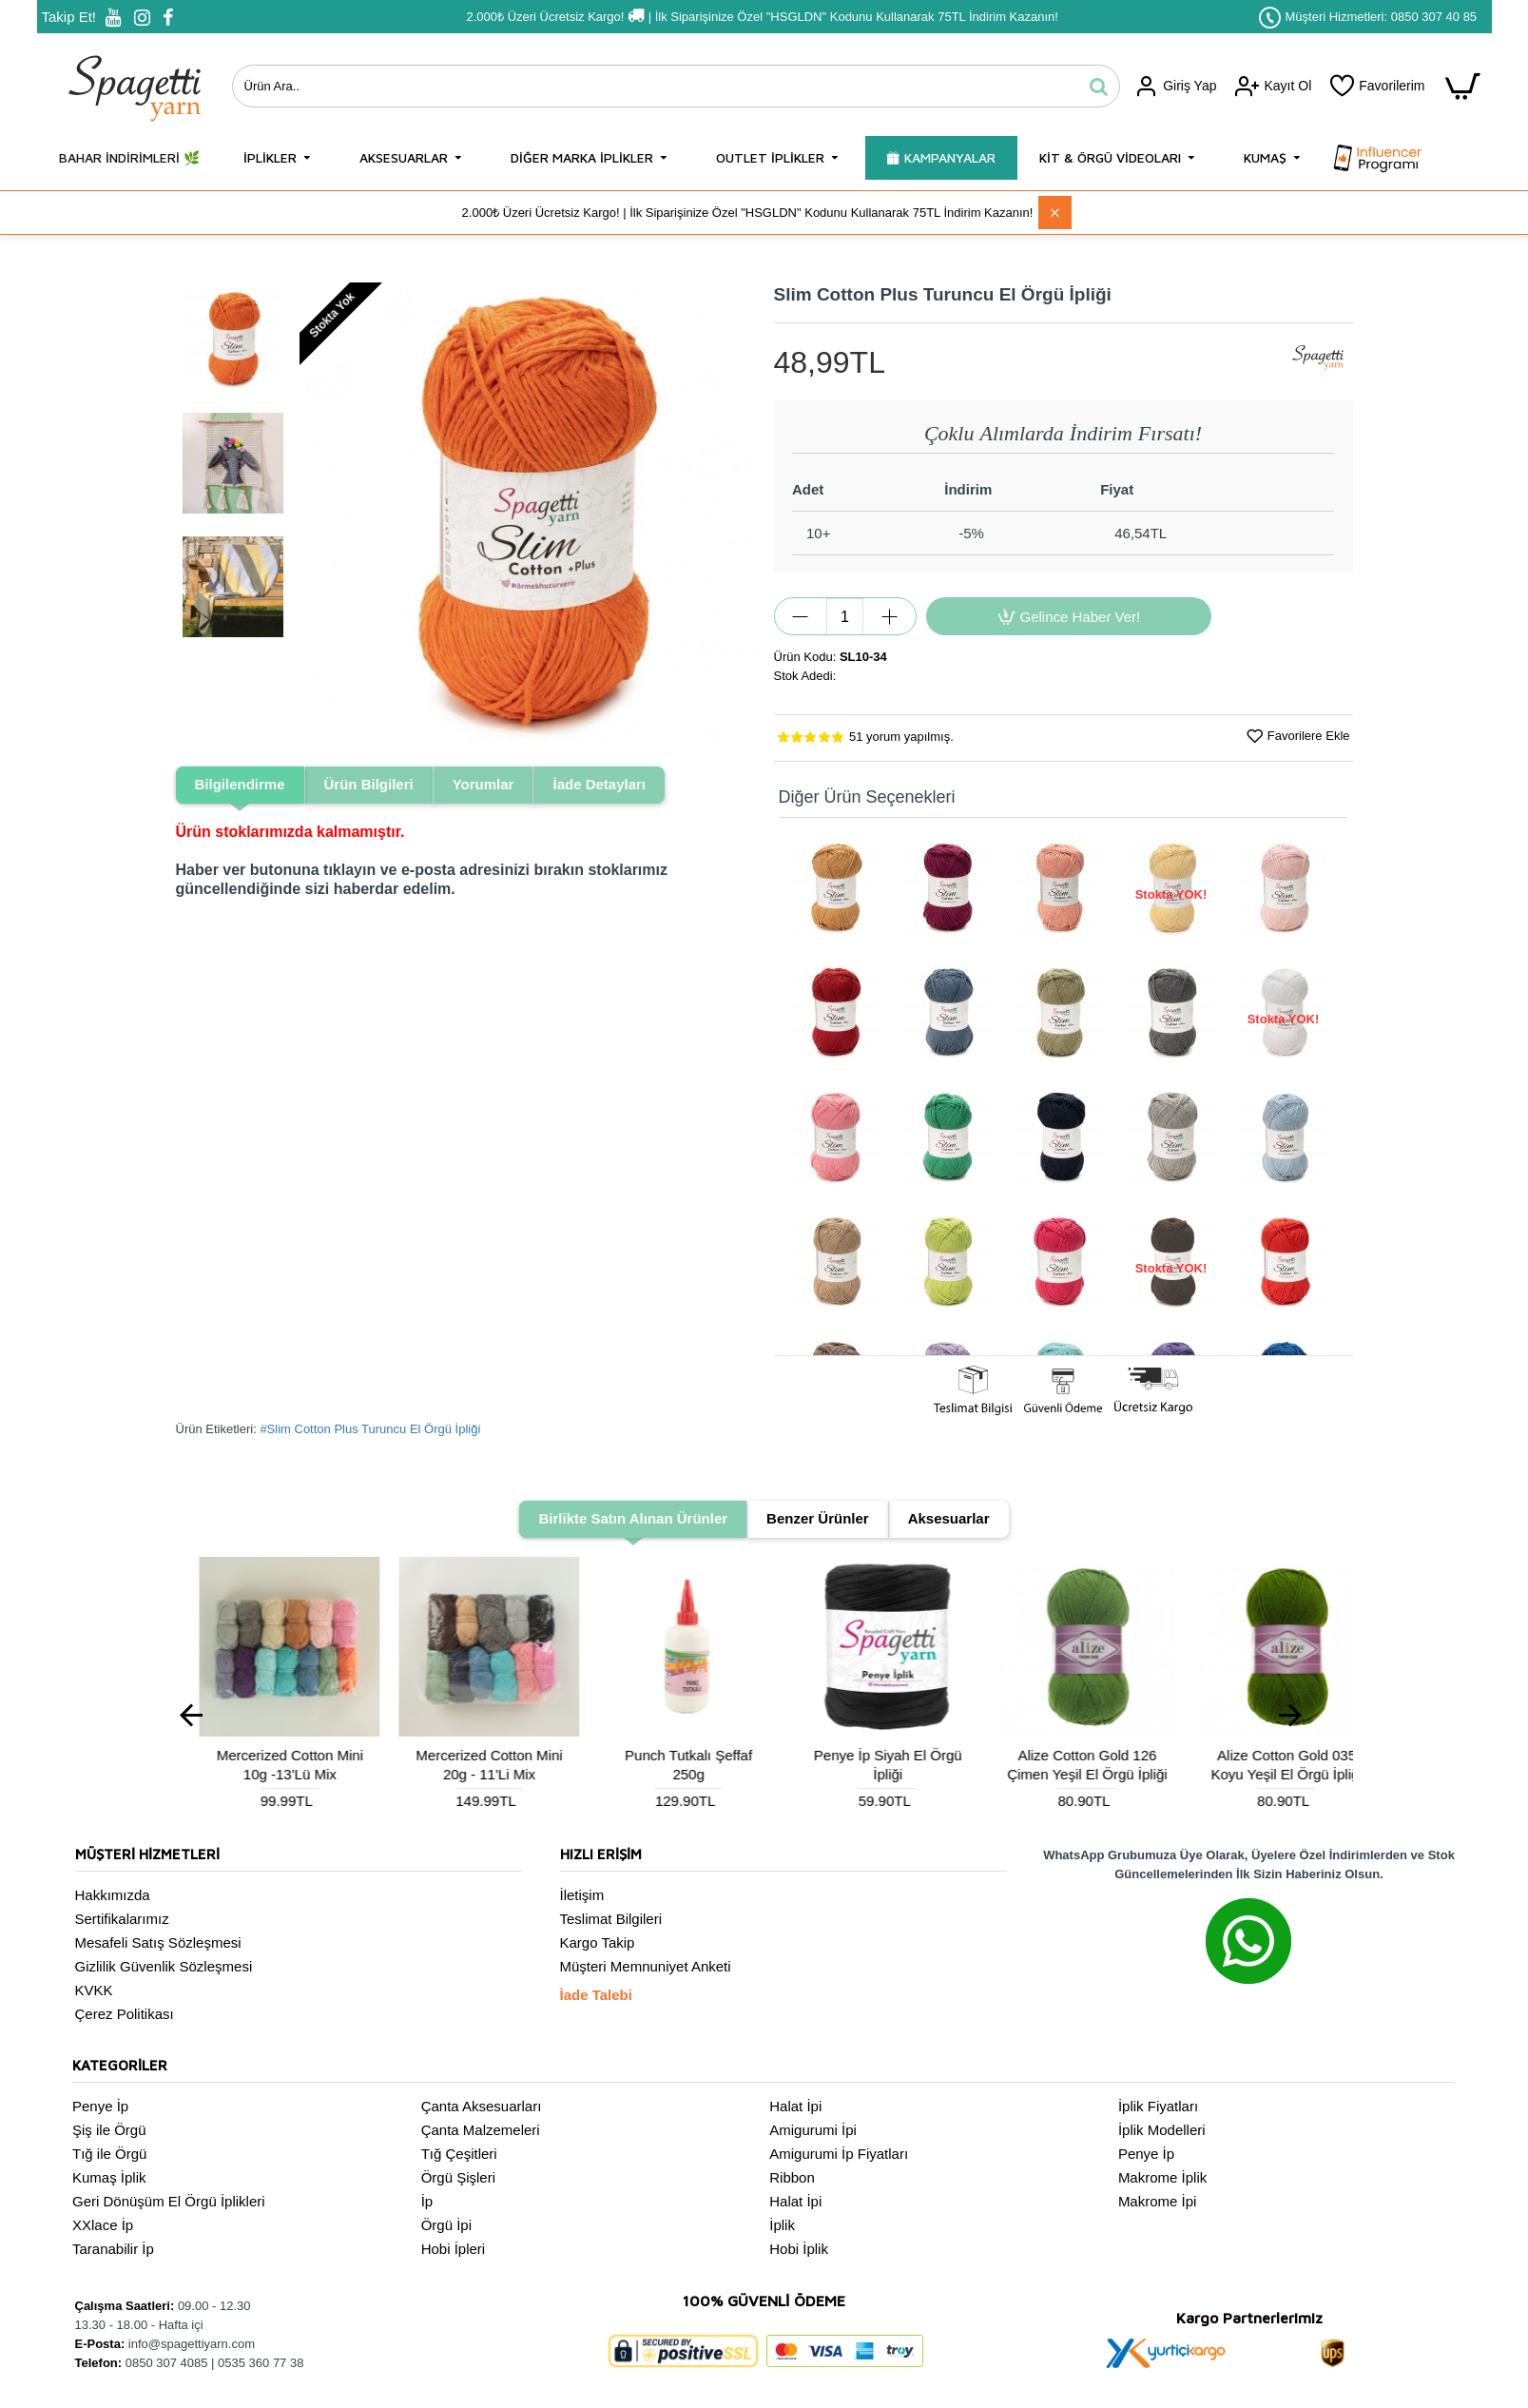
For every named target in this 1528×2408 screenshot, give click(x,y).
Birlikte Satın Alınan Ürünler (632, 1518)
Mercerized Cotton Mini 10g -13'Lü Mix (863, 1764)
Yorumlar (483, 784)
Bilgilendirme (240, 784)
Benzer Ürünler (817, 1518)
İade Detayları (599, 784)
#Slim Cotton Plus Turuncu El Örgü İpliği (370, 1429)
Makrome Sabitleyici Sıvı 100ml (665, 1764)
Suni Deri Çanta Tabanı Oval (265, 1764)
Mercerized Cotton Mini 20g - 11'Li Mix (1063, 1764)
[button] (318, 515)
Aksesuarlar (949, 1518)
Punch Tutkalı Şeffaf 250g (1262, 1764)
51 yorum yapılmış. (901, 736)
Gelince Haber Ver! (1080, 617)
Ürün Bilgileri (369, 784)
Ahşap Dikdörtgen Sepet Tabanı (465, 1764)
